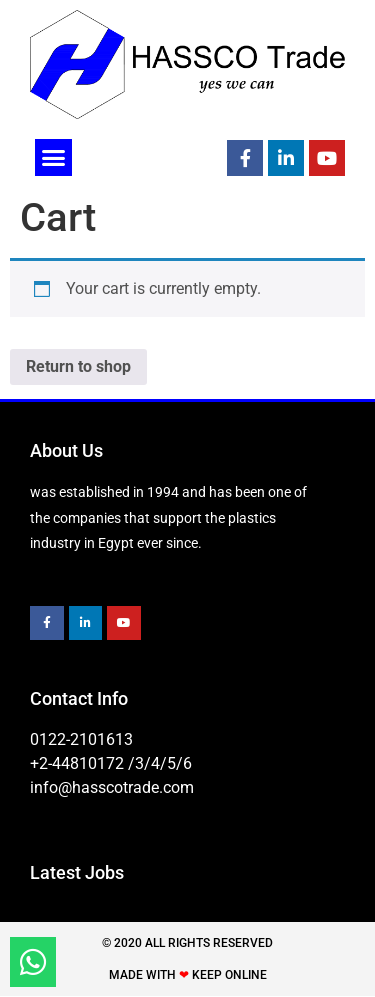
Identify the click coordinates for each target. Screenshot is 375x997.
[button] (54, 158)
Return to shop (78, 366)
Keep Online (229, 975)
